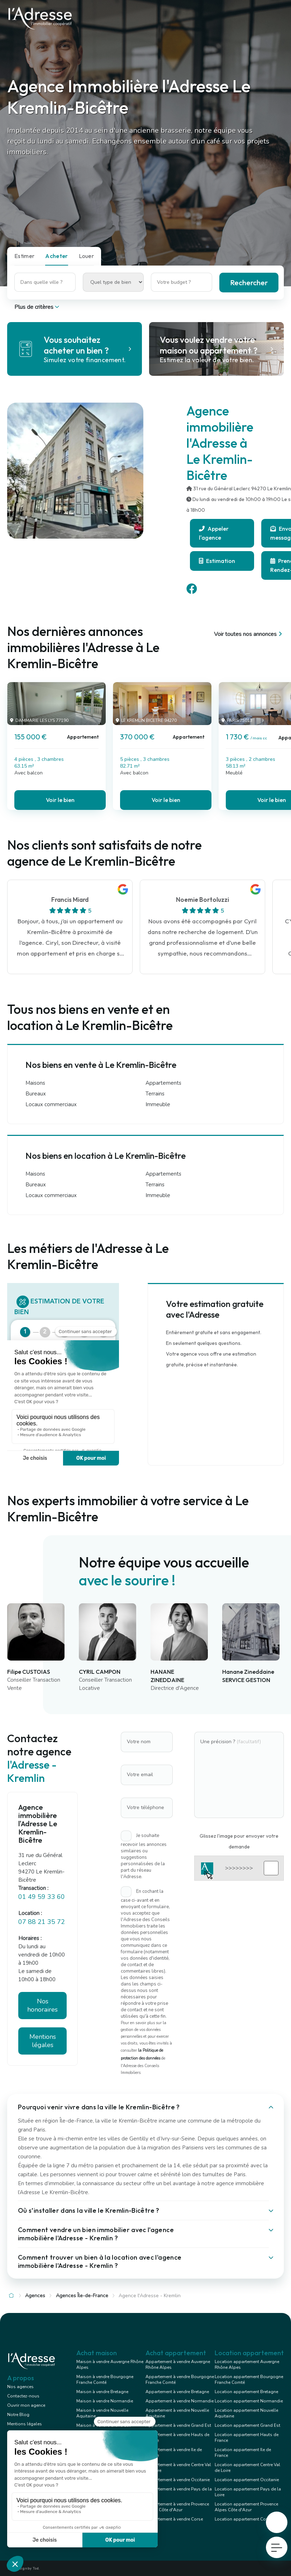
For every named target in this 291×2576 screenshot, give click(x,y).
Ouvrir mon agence (26, 2405)
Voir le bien (60, 799)
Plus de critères (37, 307)
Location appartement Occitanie (247, 2480)
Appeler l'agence (214, 533)
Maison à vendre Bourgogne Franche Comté (104, 2379)
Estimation (217, 560)
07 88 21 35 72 (41, 1922)
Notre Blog (18, 2414)
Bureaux (35, 1093)
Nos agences (20, 2387)
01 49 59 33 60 (41, 1896)
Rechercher (249, 282)
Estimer (24, 255)
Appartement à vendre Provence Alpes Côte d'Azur (177, 2507)
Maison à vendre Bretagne (102, 2392)
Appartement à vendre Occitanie (178, 2480)
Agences (35, 2295)
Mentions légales (42, 2040)
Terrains (155, 1093)
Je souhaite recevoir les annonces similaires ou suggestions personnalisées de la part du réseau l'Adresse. (144, 1856)
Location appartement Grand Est (247, 2425)
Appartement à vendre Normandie (180, 2401)
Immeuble (158, 1104)
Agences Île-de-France (82, 2295)
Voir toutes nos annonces (249, 634)
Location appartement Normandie (249, 2401)
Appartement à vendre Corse (174, 2519)
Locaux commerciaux (51, 1104)
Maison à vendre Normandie (104, 2401)
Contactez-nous (23, 2396)
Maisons (35, 1083)
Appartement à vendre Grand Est (178, 2425)
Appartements (163, 1083)
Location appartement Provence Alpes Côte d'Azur (246, 2507)
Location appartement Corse (243, 2519)
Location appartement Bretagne (246, 2392)
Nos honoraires (42, 2005)
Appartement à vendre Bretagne (177, 2392)
